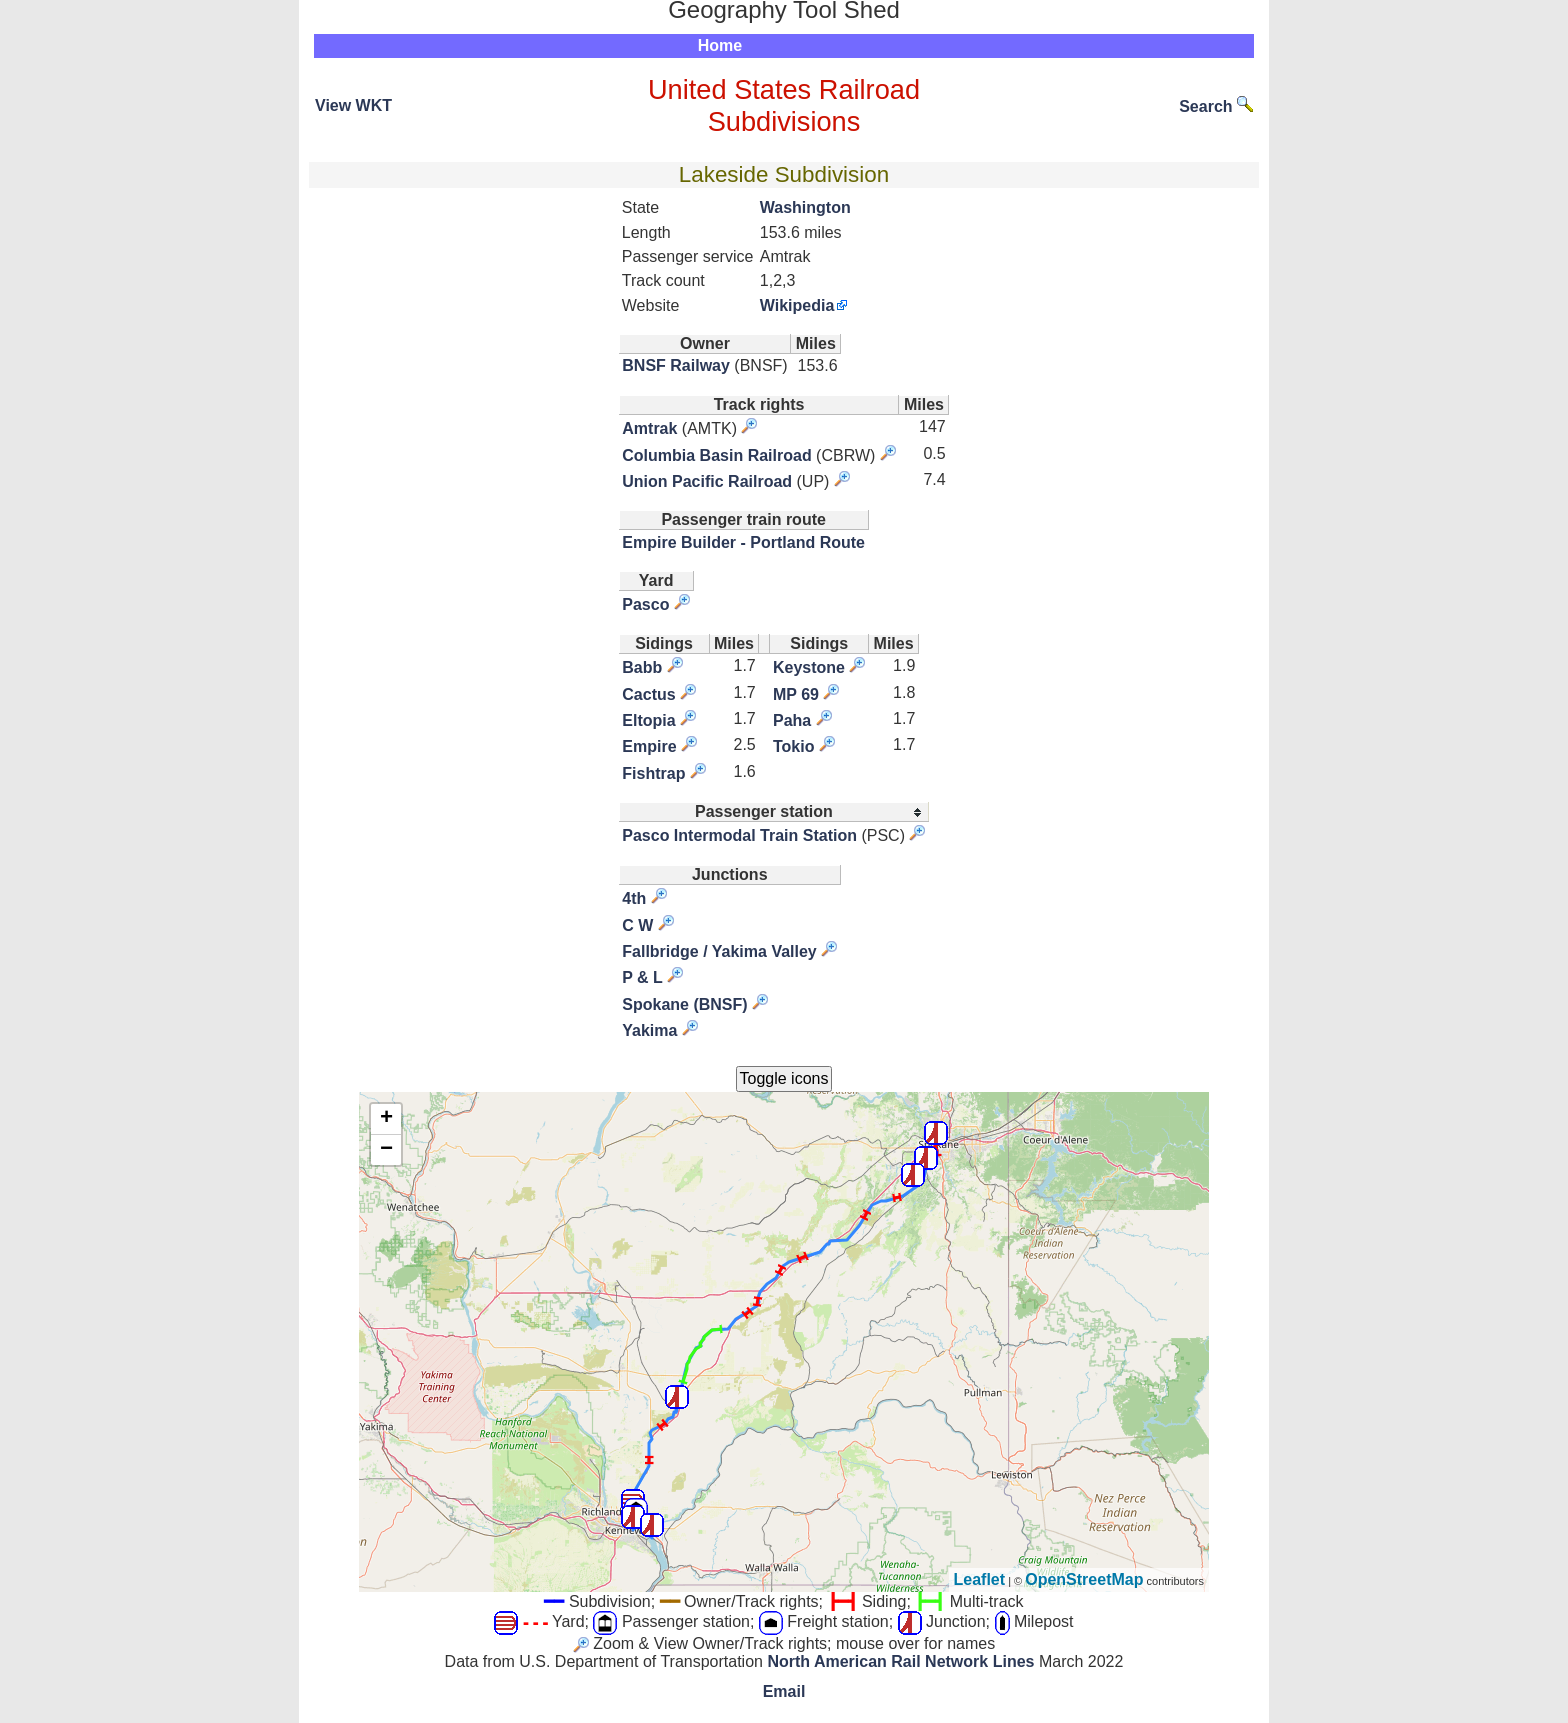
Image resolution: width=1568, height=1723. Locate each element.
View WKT (353, 105)
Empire (649, 746)
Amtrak (649, 428)
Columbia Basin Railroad (716, 455)
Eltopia (648, 720)
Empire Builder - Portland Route (743, 542)
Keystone (809, 667)
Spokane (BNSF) (684, 1004)
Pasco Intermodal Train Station (739, 835)
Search (1216, 106)
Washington (805, 207)
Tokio (793, 746)
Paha (792, 720)
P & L (642, 977)
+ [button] (386, 1119)
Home (720, 45)
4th (634, 898)
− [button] (386, 1150)
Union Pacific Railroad (707, 481)
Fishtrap (653, 773)
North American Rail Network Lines (900, 1661)
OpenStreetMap (1084, 1579)
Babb (642, 667)
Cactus (648, 694)
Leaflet (980, 1579)
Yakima (649, 1030)
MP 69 (796, 694)
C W (637, 925)
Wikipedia (797, 305)
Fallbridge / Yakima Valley (719, 951)
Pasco (645, 604)
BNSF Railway (676, 365)
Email (784, 1691)
